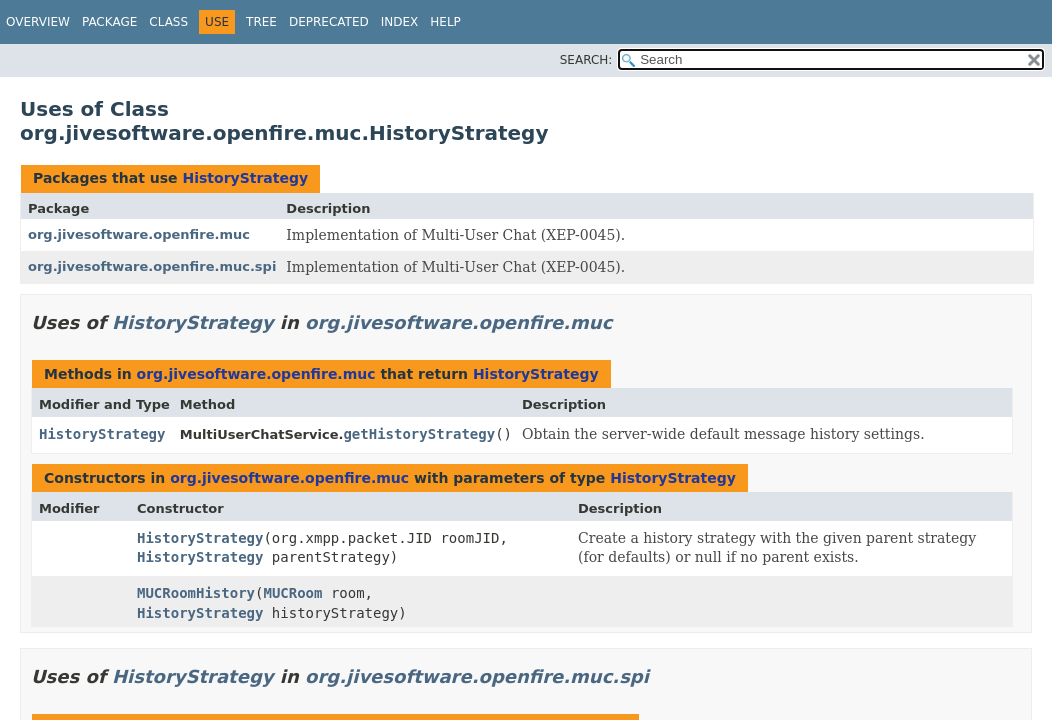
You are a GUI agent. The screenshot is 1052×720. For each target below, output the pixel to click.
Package (109, 22)
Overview (38, 22)
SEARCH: (586, 60)
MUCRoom (292, 593)
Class (168, 22)
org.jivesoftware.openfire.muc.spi (152, 266)
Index (400, 22)
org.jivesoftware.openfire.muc (139, 234)
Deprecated (329, 22)
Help (445, 22)
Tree (261, 22)
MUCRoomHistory (196, 593)
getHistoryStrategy (419, 434)
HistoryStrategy (245, 178)
